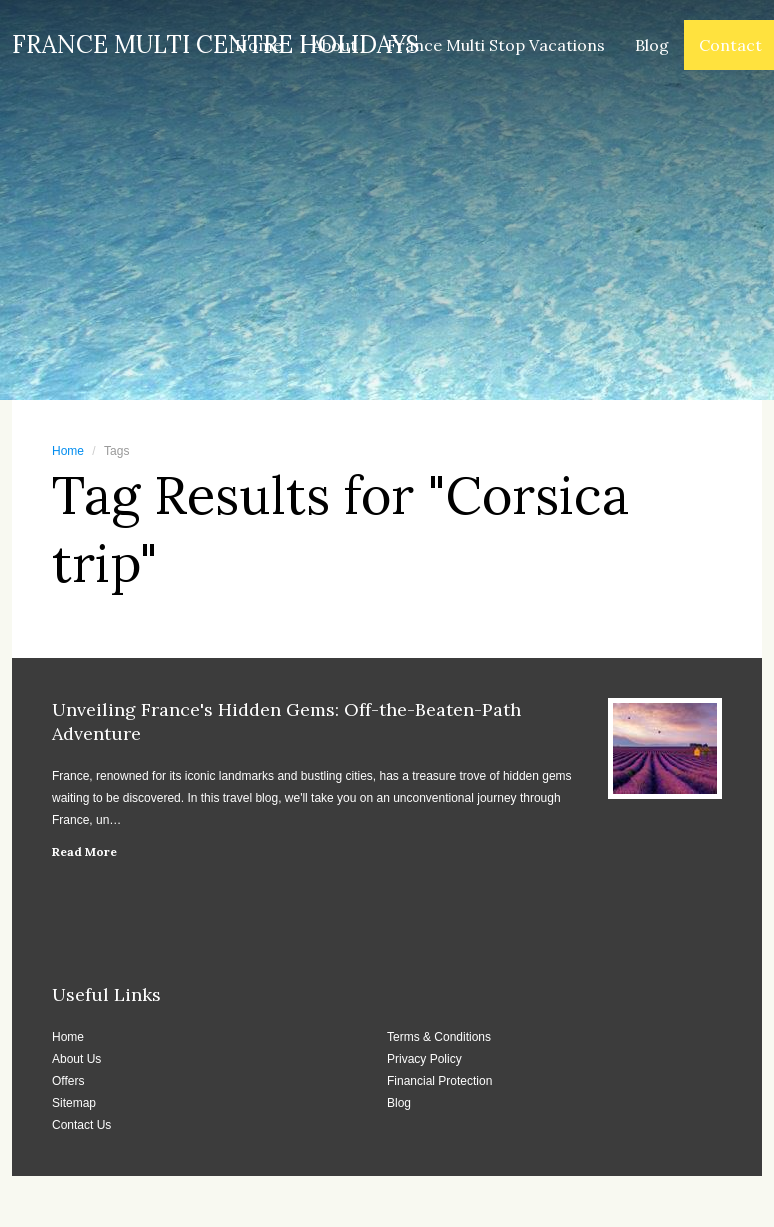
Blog (652, 45)
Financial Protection (439, 1081)
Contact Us (81, 1125)
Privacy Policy (424, 1059)
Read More (84, 851)
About (334, 45)
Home (258, 45)
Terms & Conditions (439, 1037)
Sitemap (74, 1103)
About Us (76, 1059)
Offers (68, 1081)
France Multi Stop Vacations (496, 45)
